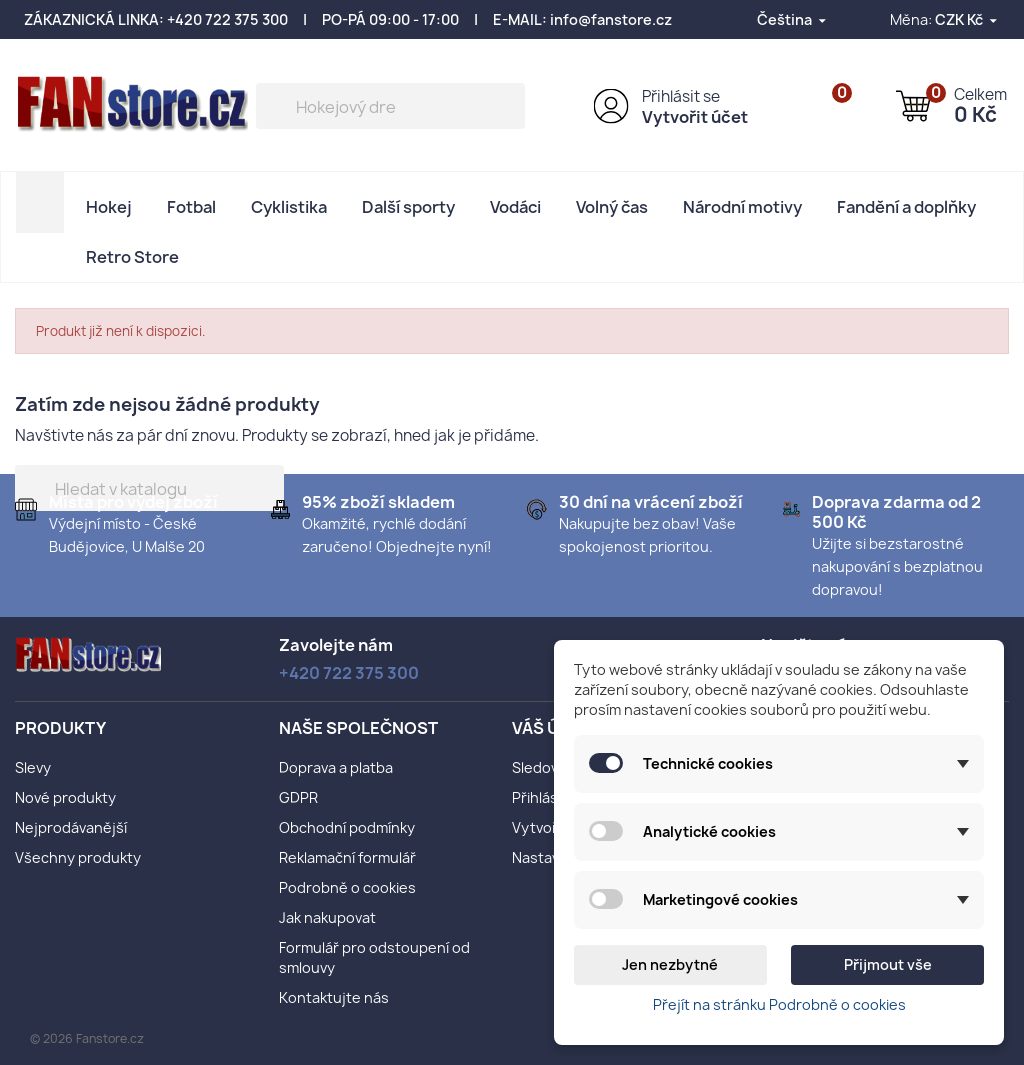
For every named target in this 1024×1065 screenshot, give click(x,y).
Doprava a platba (336, 767)
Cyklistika (289, 207)
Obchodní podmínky (347, 827)
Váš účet (551, 728)
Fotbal (191, 207)
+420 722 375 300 (227, 19)
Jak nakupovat (327, 917)
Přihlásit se (681, 96)
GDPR (298, 797)
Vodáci (515, 207)
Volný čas (612, 207)
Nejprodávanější (71, 827)
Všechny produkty (78, 857)
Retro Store (132, 257)
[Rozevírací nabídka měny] (967, 19)
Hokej (109, 207)
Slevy (33, 767)
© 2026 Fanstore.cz (87, 1038)
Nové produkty (65, 797)
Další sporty (408, 207)
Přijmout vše (888, 964)
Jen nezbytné (670, 964)
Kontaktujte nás (334, 997)
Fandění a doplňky (906, 207)
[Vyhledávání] (390, 106)
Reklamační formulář (347, 857)
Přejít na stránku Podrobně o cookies (779, 1004)
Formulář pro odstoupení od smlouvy (374, 957)
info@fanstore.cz (611, 19)
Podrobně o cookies (347, 887)
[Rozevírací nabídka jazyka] (793, 19)
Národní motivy (742, 207)
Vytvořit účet (695, 117)
